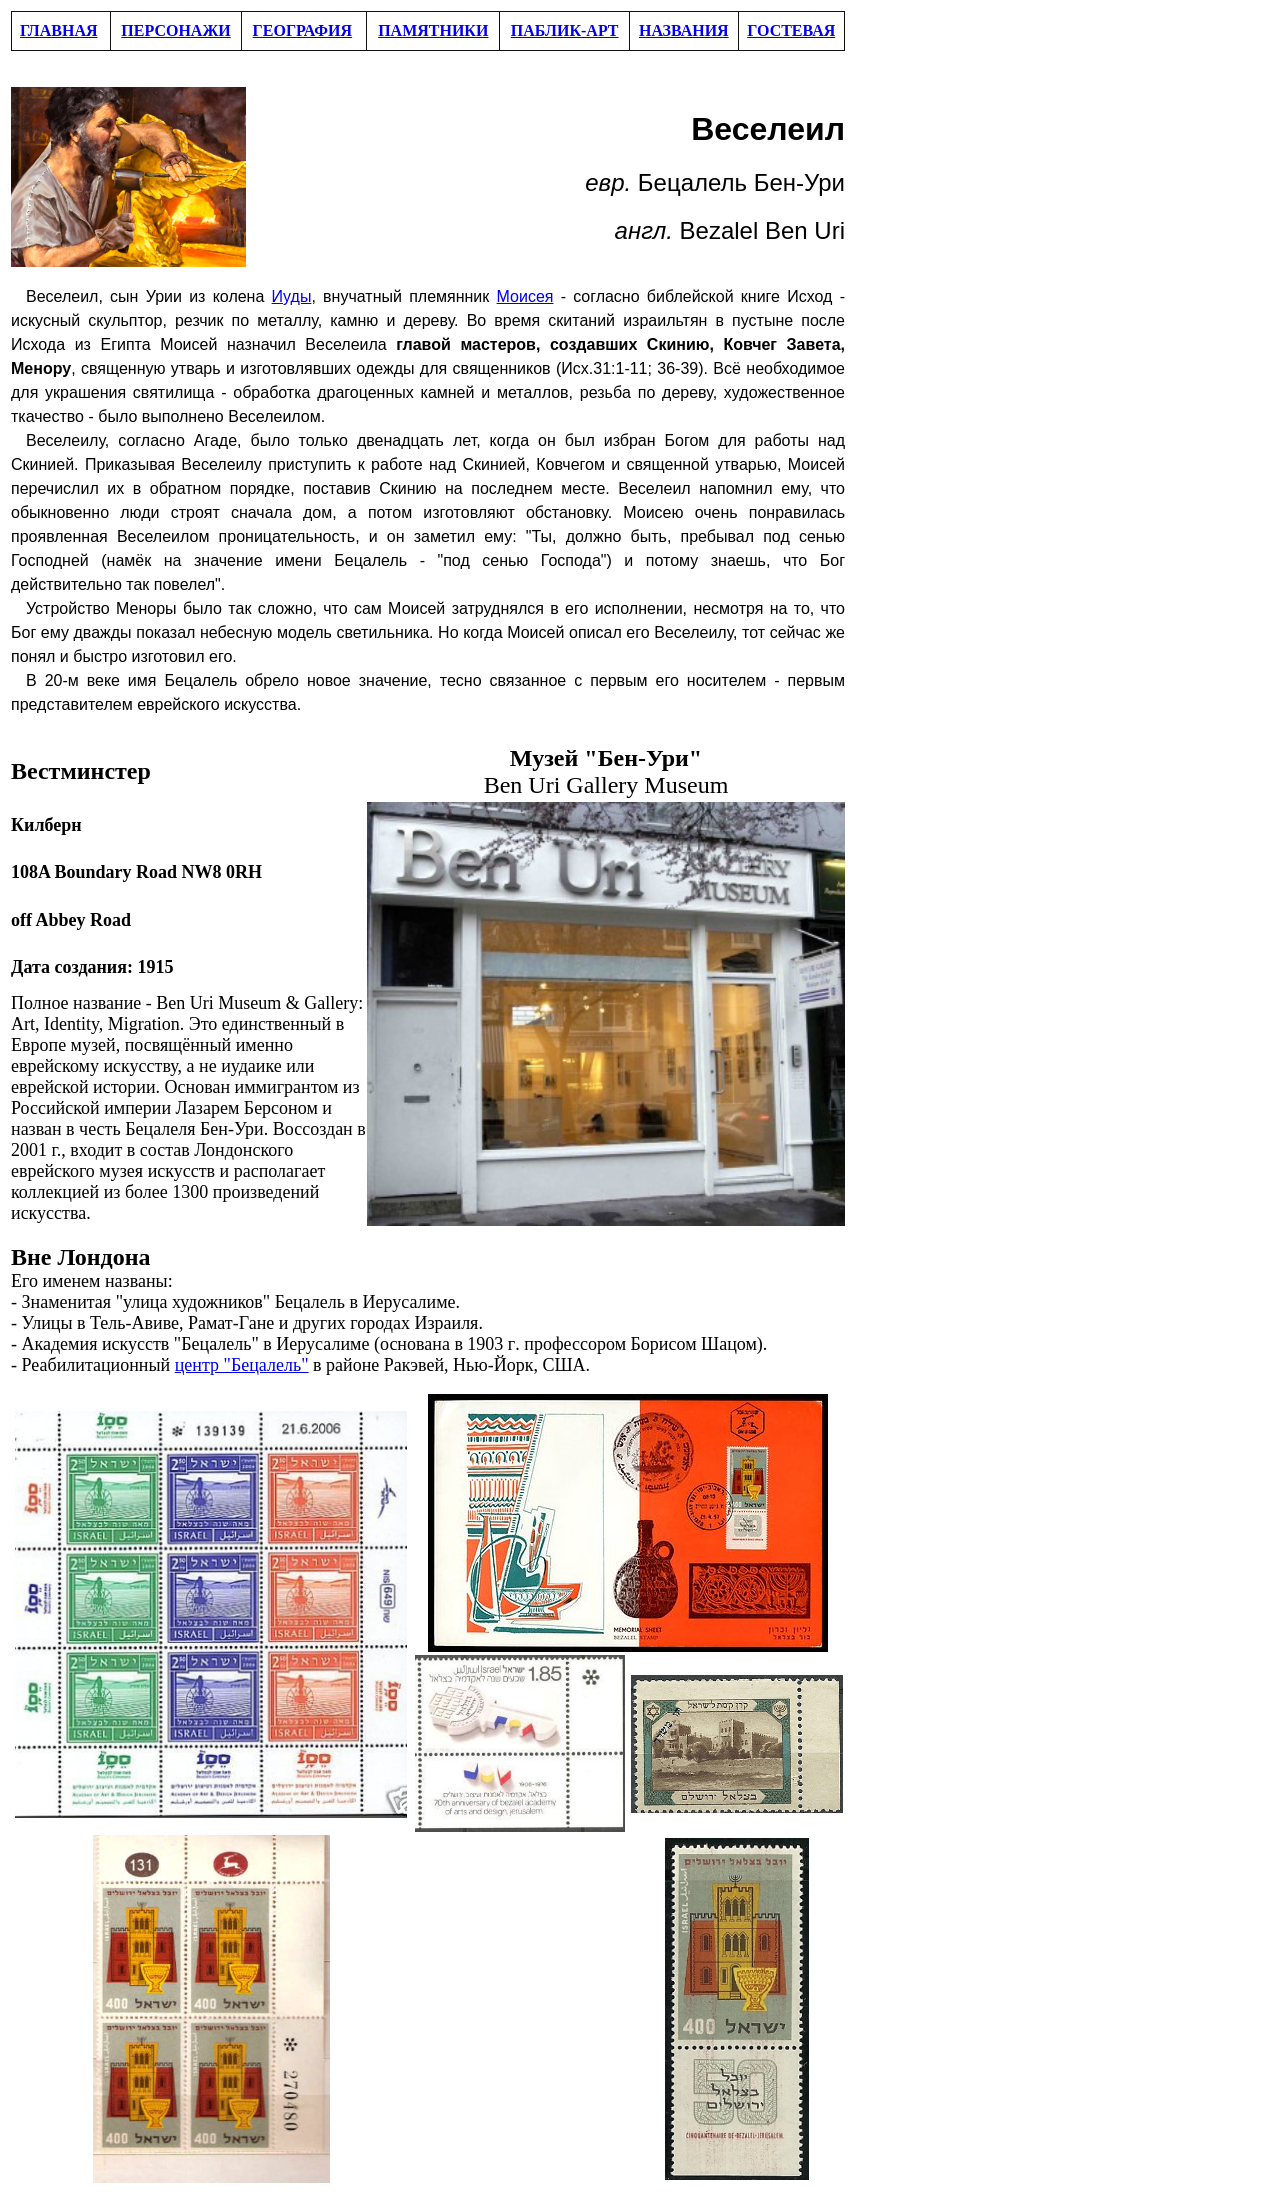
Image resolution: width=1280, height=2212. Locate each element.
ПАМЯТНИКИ (433, 30)
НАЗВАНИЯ (684, 30)
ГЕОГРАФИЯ (303, 30)
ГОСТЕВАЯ (791, 30)
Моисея (525, 296)
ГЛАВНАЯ (58, 30)
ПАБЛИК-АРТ (565, 30)
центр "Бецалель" (242, 1365)
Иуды (292, 296)
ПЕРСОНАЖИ (175, 30)
